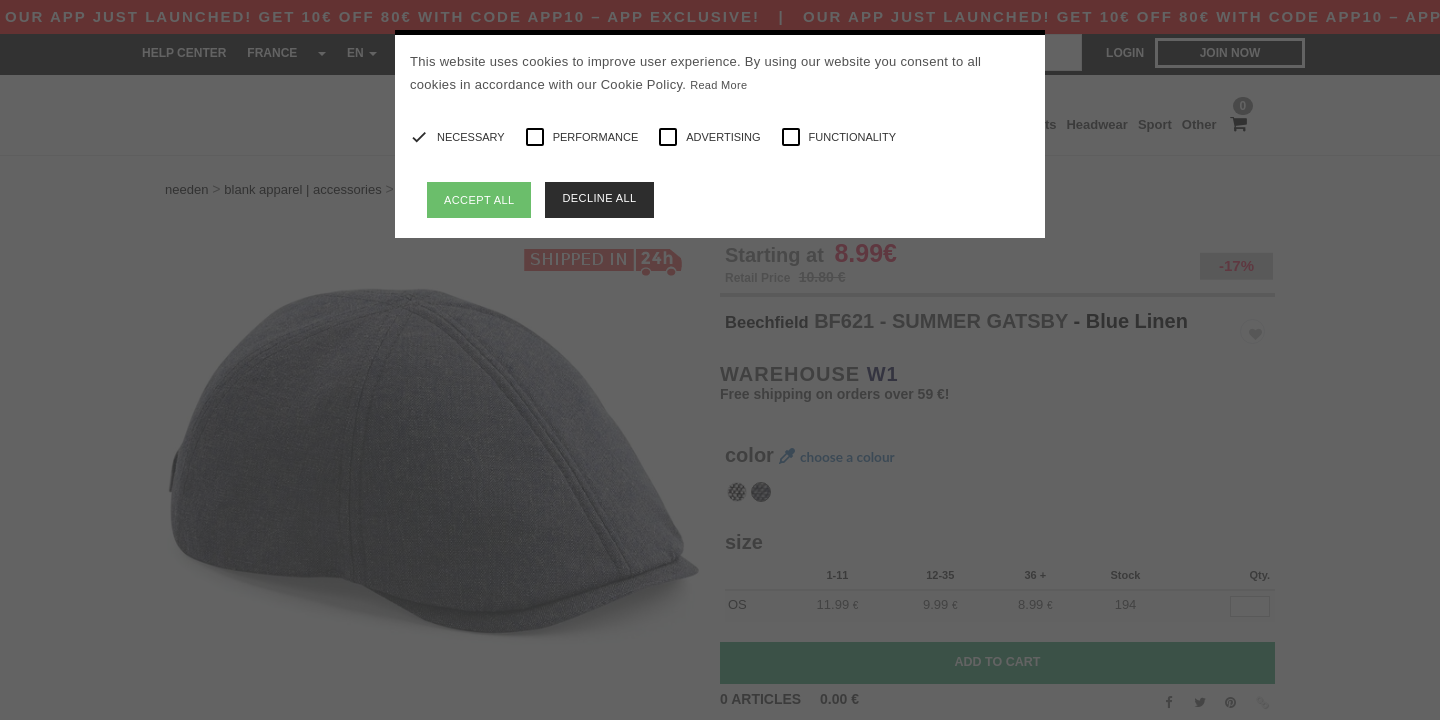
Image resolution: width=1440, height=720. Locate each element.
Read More (718, 85)
